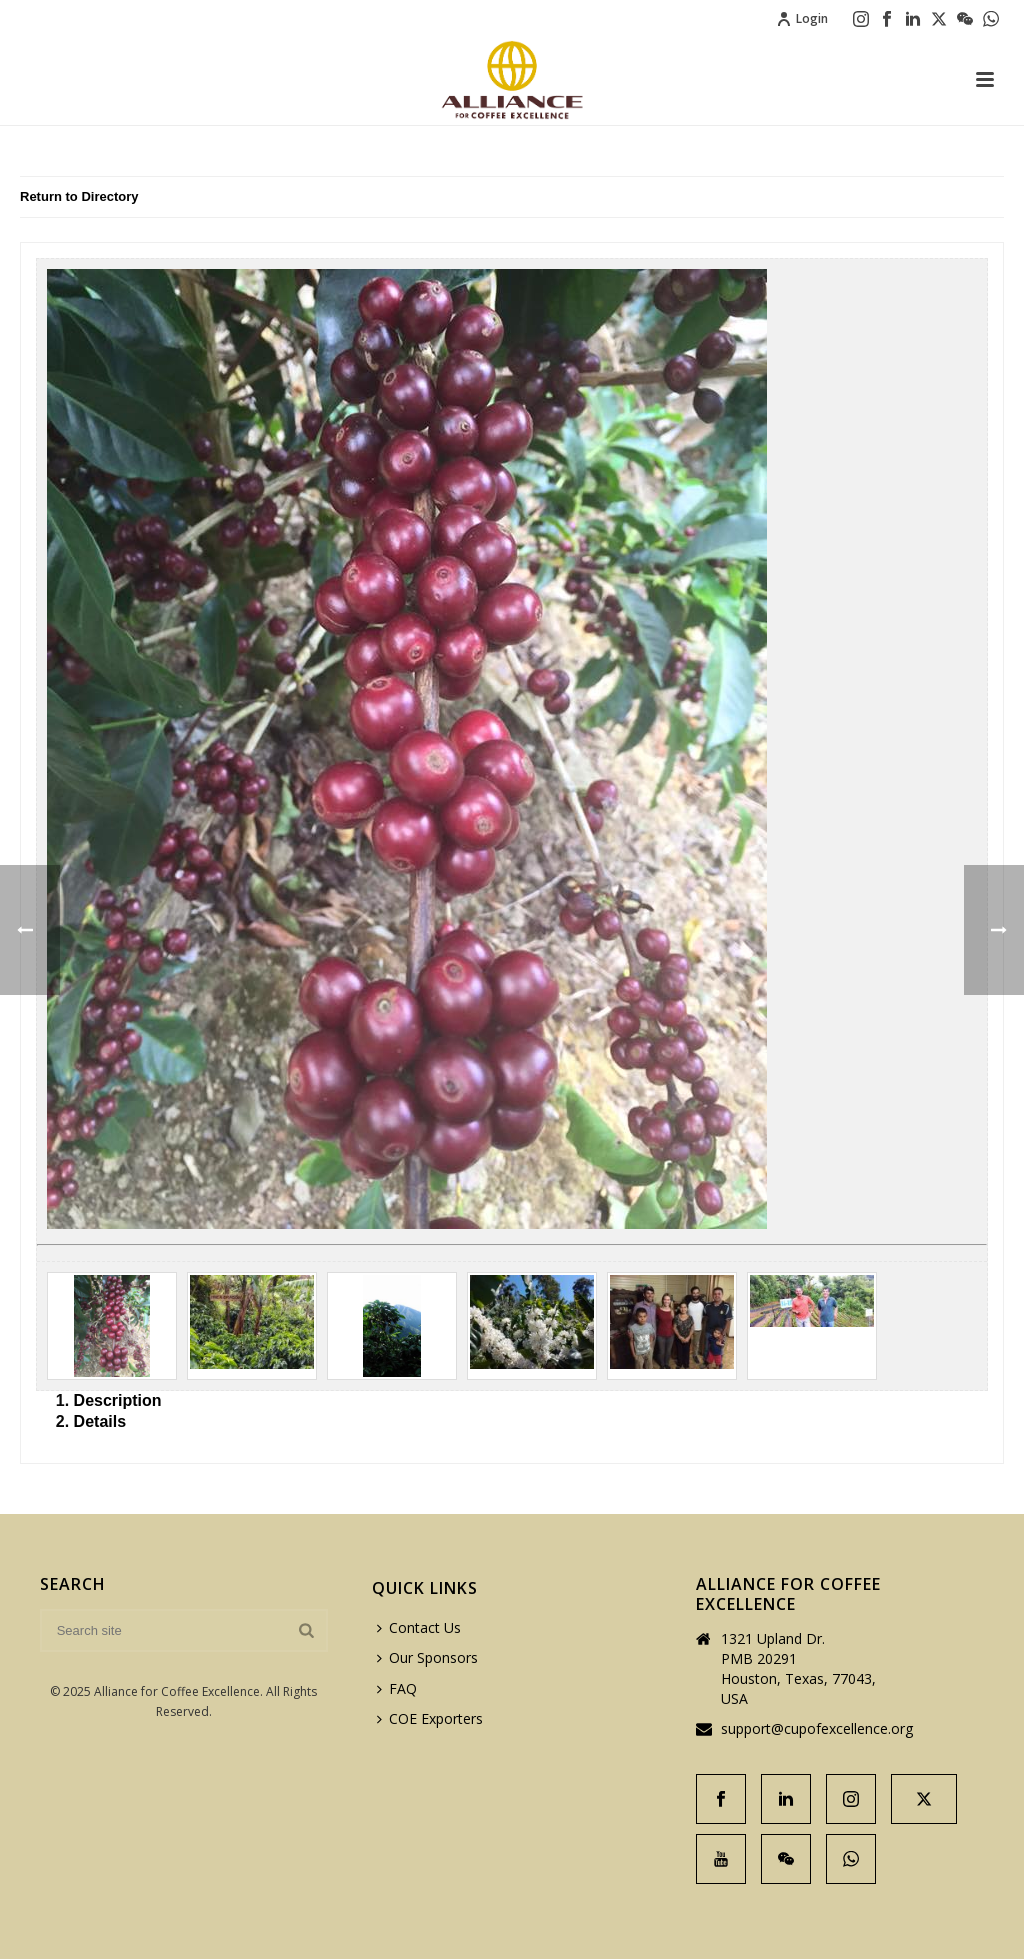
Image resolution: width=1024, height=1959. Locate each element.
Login (802, 18)
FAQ (397, 1688)
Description (118, 1400)
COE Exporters (430, 1718)
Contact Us (419, 1627)
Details (100, 1421)
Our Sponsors (427, 1657)
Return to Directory (79, 196)
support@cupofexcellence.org (817, 1729)
